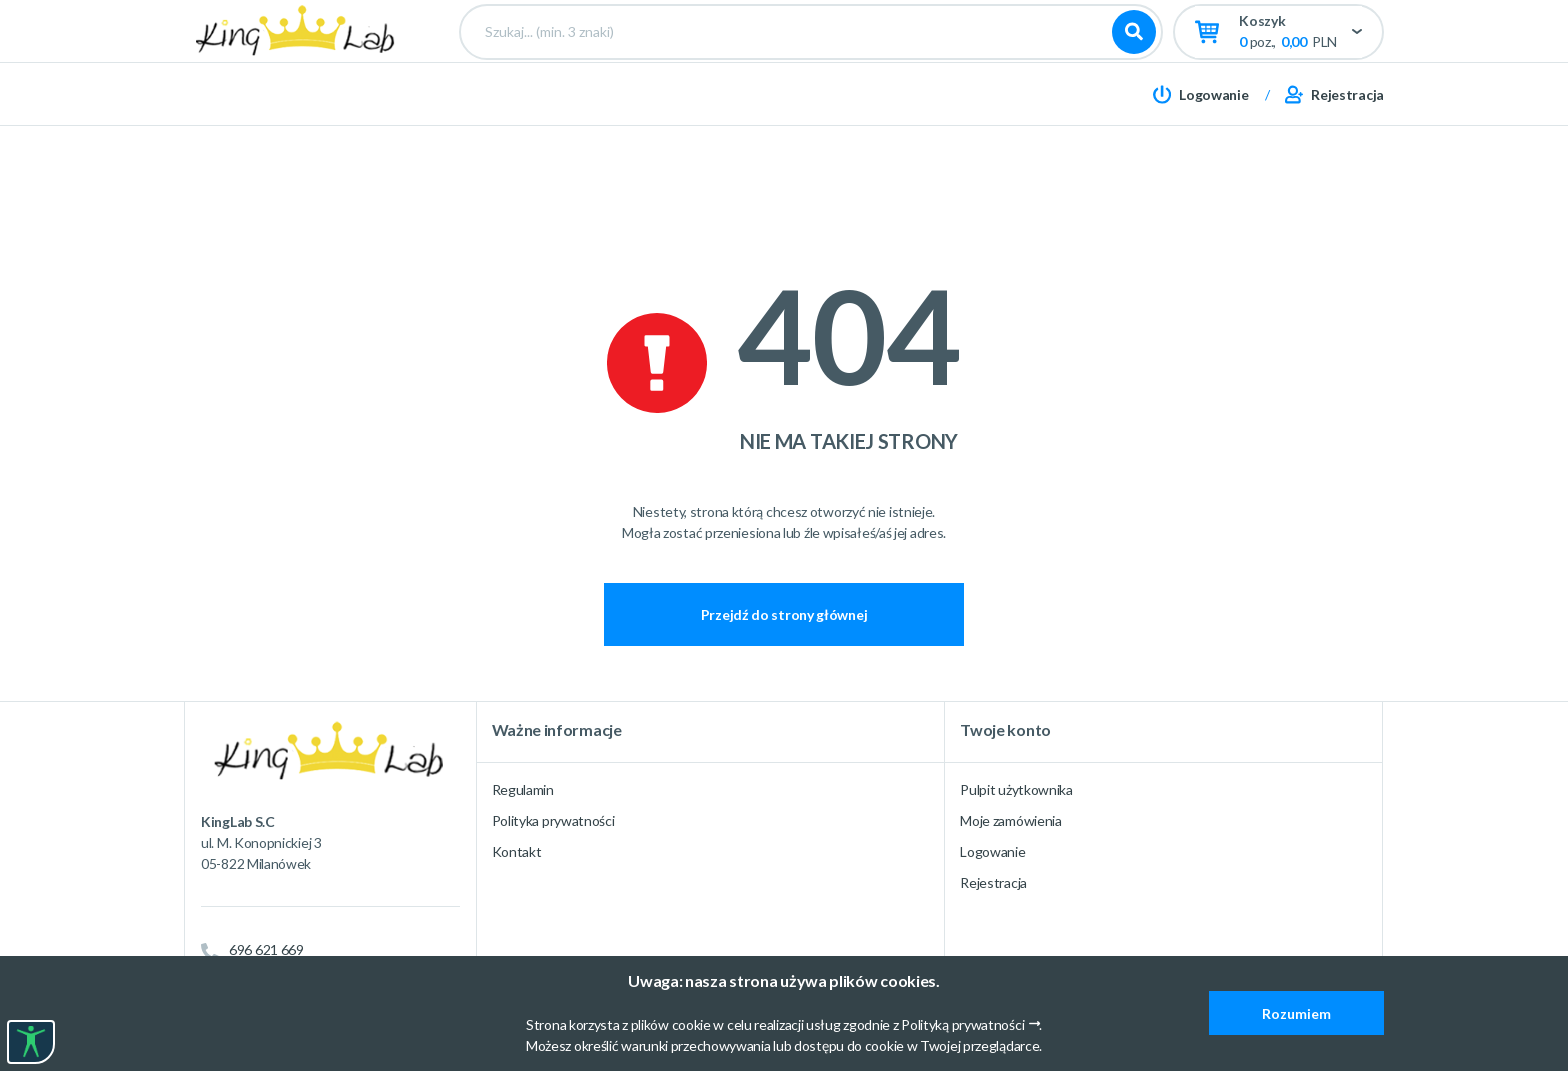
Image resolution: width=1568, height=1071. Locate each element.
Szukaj (1134, 70)
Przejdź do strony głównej (784, 614)
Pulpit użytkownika (1016, 789)
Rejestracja (993, 882)
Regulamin (523, 789)
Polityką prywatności (962, 1024)
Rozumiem (1296, 1013)
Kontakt (517, 851)
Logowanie (992, 851)
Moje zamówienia (1011, 820)
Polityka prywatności (553, 820)
